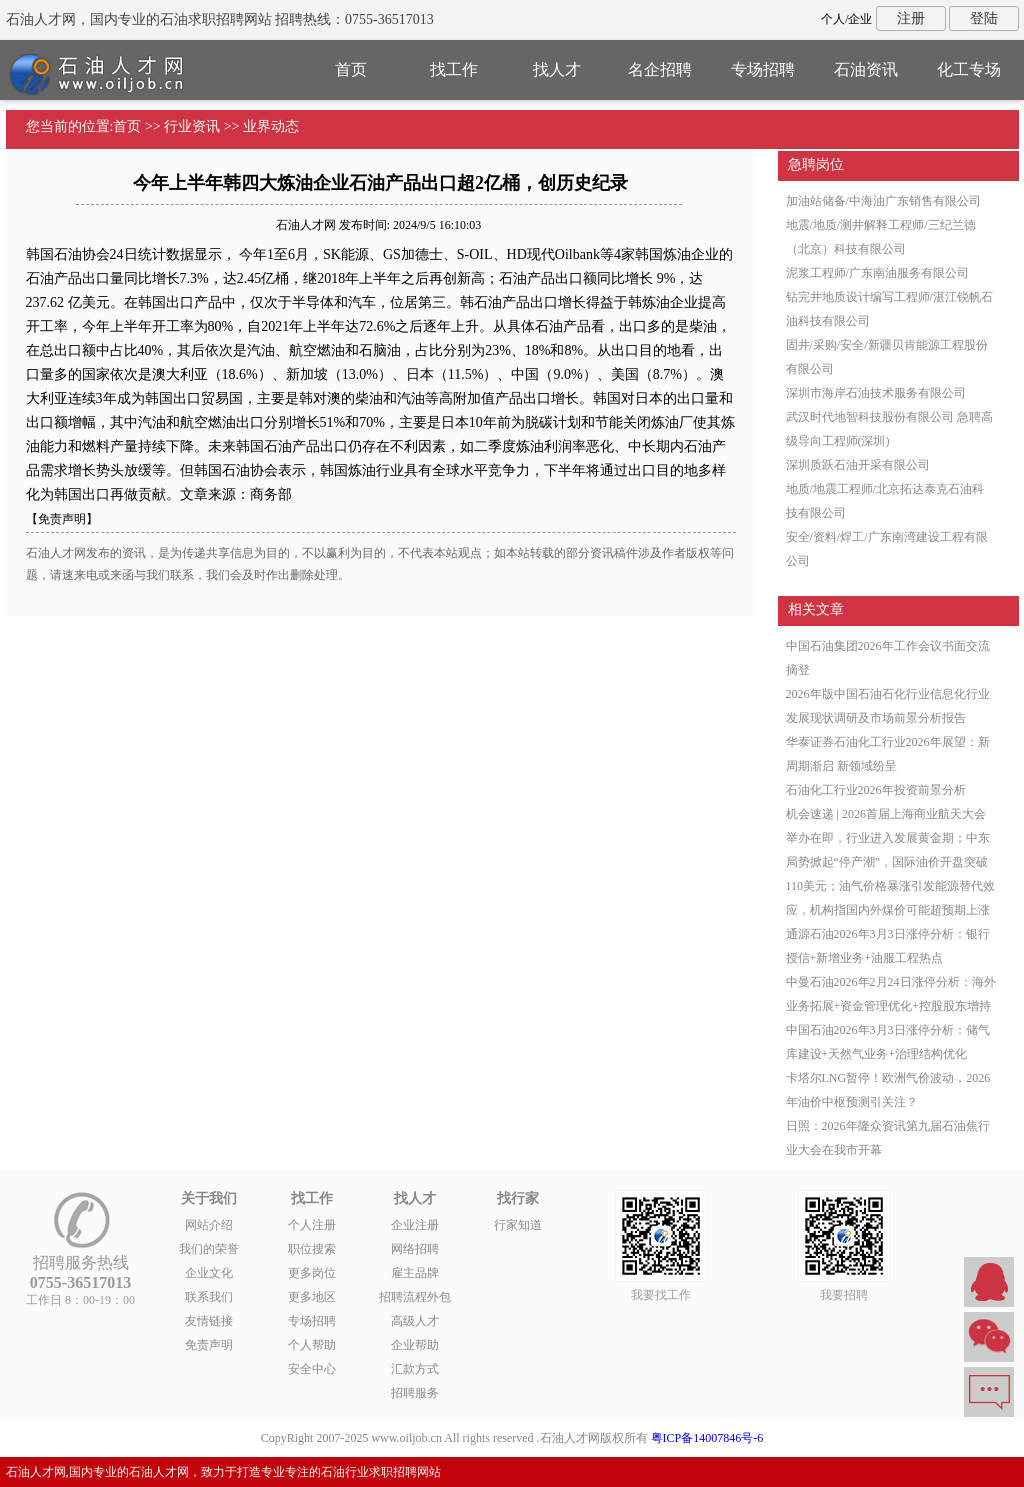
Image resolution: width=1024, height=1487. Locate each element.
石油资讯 (866, 69)
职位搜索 (312, 1249)
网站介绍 (209, 1225)
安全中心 (312, 1369)
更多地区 (312, 1297)
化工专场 (969, 69)
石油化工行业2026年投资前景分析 (876, 790)
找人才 (557, 69)
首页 (351, 69)
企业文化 (209, 1273)
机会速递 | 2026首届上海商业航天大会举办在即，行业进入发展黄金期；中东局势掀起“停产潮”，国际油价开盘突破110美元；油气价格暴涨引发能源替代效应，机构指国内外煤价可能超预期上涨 (891, 862)
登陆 (984, 18)
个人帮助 (312, 1345)
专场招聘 (763, 69)
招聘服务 (415, 1393)
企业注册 (415, 1225)
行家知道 (518, 1225)
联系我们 (209, 1297)
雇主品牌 (415, 1273)
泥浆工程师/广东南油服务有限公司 (877, 273)
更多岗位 (312, 1273)
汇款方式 (415, 1369)
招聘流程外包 (415, 1297)
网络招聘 (415, 1249)
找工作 (454, 69)
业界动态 (271, 126)
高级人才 (415, 1321)
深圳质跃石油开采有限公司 (858, 465)
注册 (911, 18)
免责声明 (209, 1345)
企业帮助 (415, 1345)
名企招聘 (660, 69)
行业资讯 (192, 126)
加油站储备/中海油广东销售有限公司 (883, 201)
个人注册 (312, 1225)
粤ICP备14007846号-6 (707, 1438)
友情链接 (209, 1321)
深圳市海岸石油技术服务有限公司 (876, 393)
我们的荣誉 (209, 1249)
